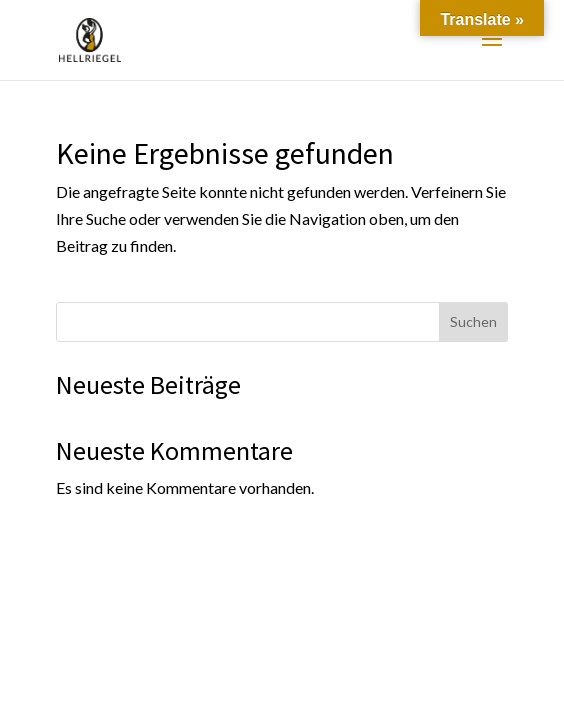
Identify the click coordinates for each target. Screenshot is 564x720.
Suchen (473, 321)
